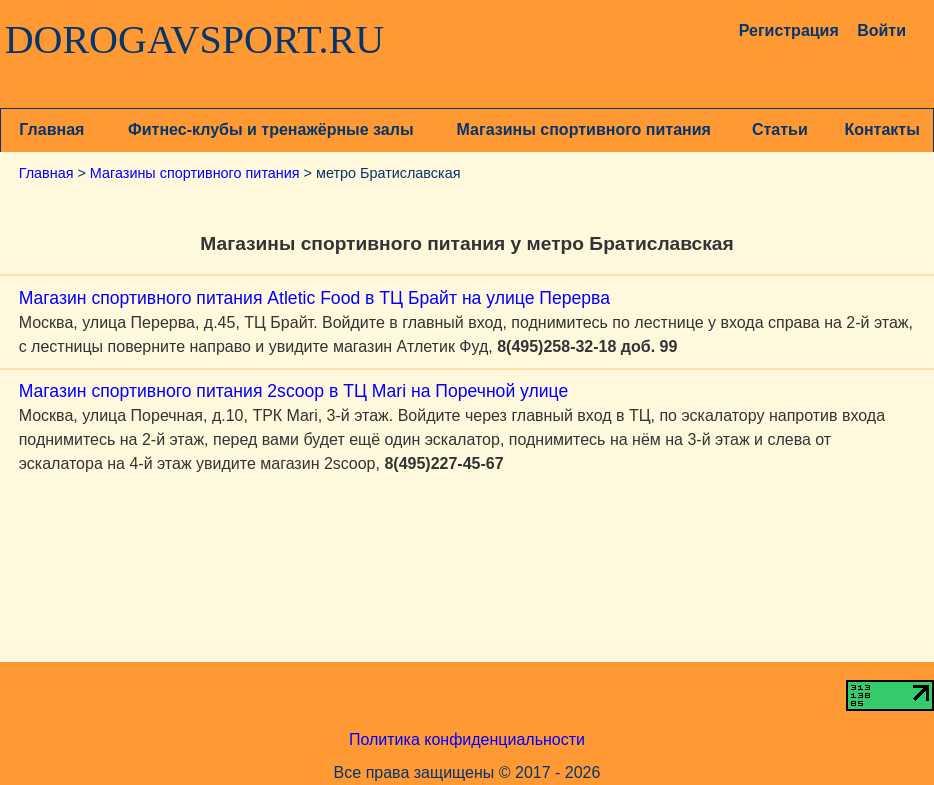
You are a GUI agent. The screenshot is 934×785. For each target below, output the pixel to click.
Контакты (881, 129)
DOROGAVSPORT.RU (195, 40)
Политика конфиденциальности (467, 739)
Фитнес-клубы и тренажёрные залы (270, 129)
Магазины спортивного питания (584, 129)
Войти (881, 30)
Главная (51, 129)
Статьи (780, 129)
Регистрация (780, 30)
